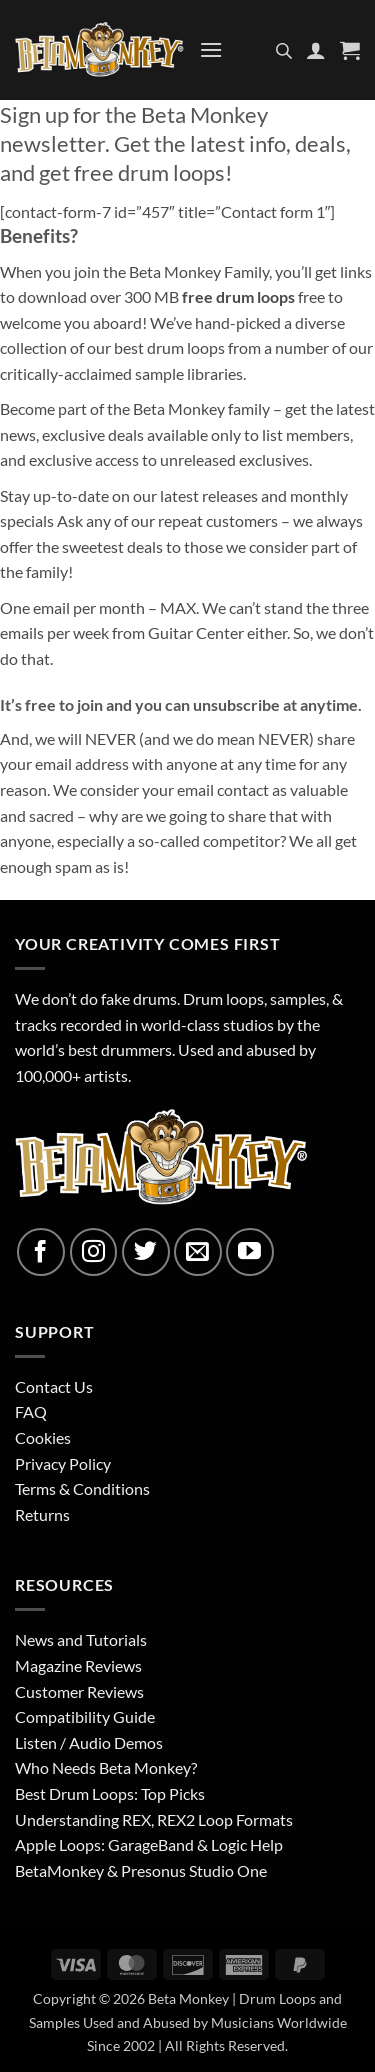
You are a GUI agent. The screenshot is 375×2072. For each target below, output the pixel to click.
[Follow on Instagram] (94, 1252)
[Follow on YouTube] (250, 1252)
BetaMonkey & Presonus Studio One (141, 1870)
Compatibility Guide (85, 1716)
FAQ (31, 1411)
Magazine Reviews (78, 1665)
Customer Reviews (79, 1691)
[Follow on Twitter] (146, 1252)
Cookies (43, 1437)
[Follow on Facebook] (41, 1252)
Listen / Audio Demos (89, 1742)
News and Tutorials (81, 1639)
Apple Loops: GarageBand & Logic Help (149, 1844)
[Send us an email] (198, 1252)
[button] (211, 49)
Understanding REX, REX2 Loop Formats (154, 1819)
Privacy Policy (63, 1463)
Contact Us (54, 1386)
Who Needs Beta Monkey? (106, 1767)
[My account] (316, 50)
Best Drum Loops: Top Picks (110, 1793)
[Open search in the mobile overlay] (284, 50)
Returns (42, 1514)
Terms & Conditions (82, 1488)
